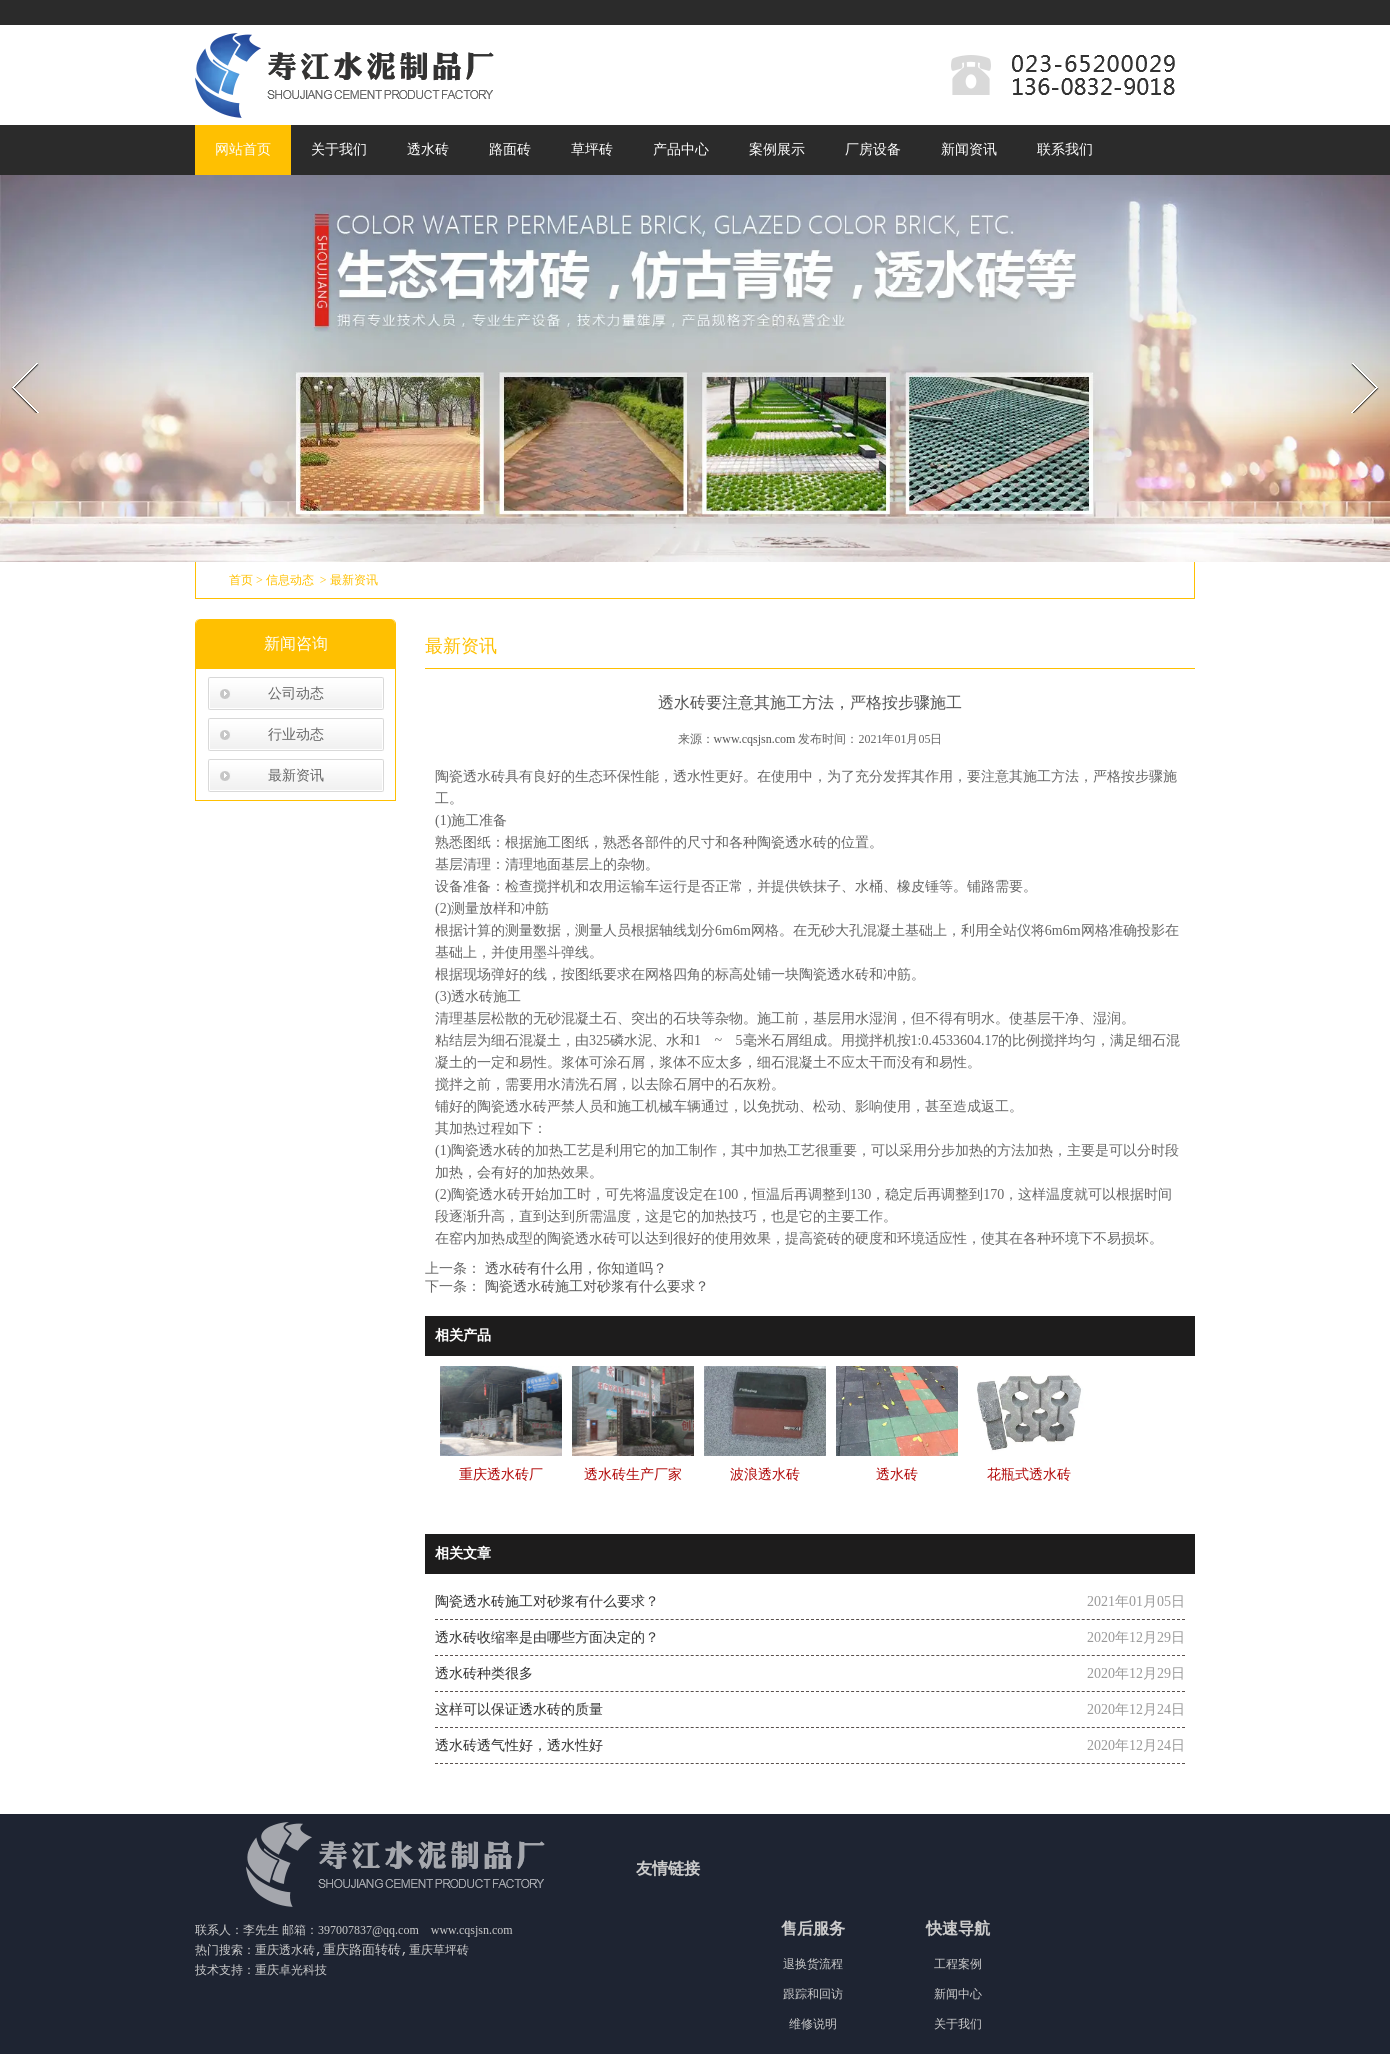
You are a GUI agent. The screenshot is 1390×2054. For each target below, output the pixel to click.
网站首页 (243, 149)
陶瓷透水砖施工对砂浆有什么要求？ (595, 1286)
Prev (13, 356)
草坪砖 (592, 149)
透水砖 (428, 149)
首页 (241, 580)
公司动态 (296, 693)
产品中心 (681, 149)
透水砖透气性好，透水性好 (519, 1745)
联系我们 (1065, 149)
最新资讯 (296, 775)
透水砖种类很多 (484, 1673)
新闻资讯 (969, 149)
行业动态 (296, 734)
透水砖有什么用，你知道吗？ (574, 1268)
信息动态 (290, 580)
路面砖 (510, 149)
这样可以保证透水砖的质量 (519, 1709)
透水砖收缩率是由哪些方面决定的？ (547, 1637)
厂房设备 (873, 149)
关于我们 (339, 149)
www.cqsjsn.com (755, 739)
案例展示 (777, 149)
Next (1353, 356)
